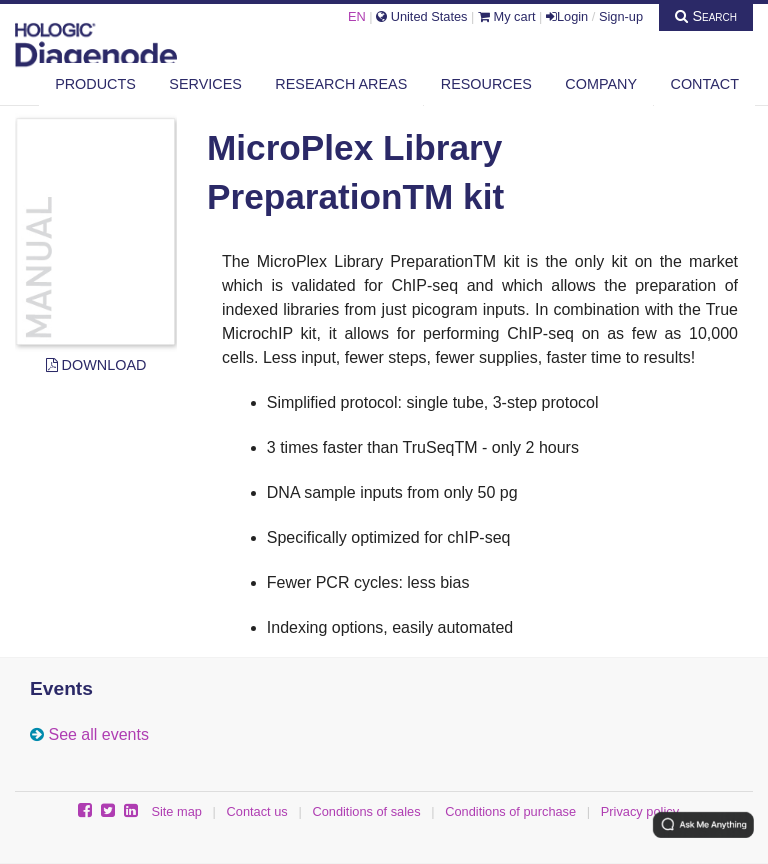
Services (205, 84)
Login (567, 16)
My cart (507, 16)
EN (357, 16)
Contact (705, 84)
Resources (486, 84)
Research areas (341, 84)
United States (421, 16)
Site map (176, 811)
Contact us (257, 811)
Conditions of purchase (510, 811)
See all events (98, 734)
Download (96, 365)
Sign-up (621, 16)
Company (601, 84)
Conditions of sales (366, 811)
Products (95, 84)
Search (706, 16)
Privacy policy (640, 811)
